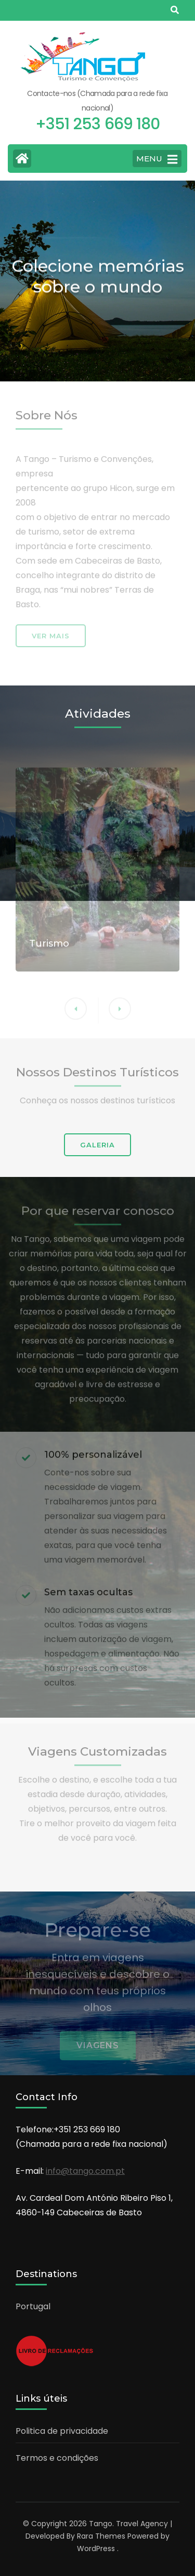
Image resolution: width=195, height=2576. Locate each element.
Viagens (97, 2049)
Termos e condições (57, 2458)
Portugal (33, 2306)
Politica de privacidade (62, 2431)
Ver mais (51, 639)
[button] (120, 1012)
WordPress (96, 2548)
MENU (156, 159)
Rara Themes (101, 2536)
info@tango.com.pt (85, 2171)
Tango (100, 2523)
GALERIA (97, 1145)
